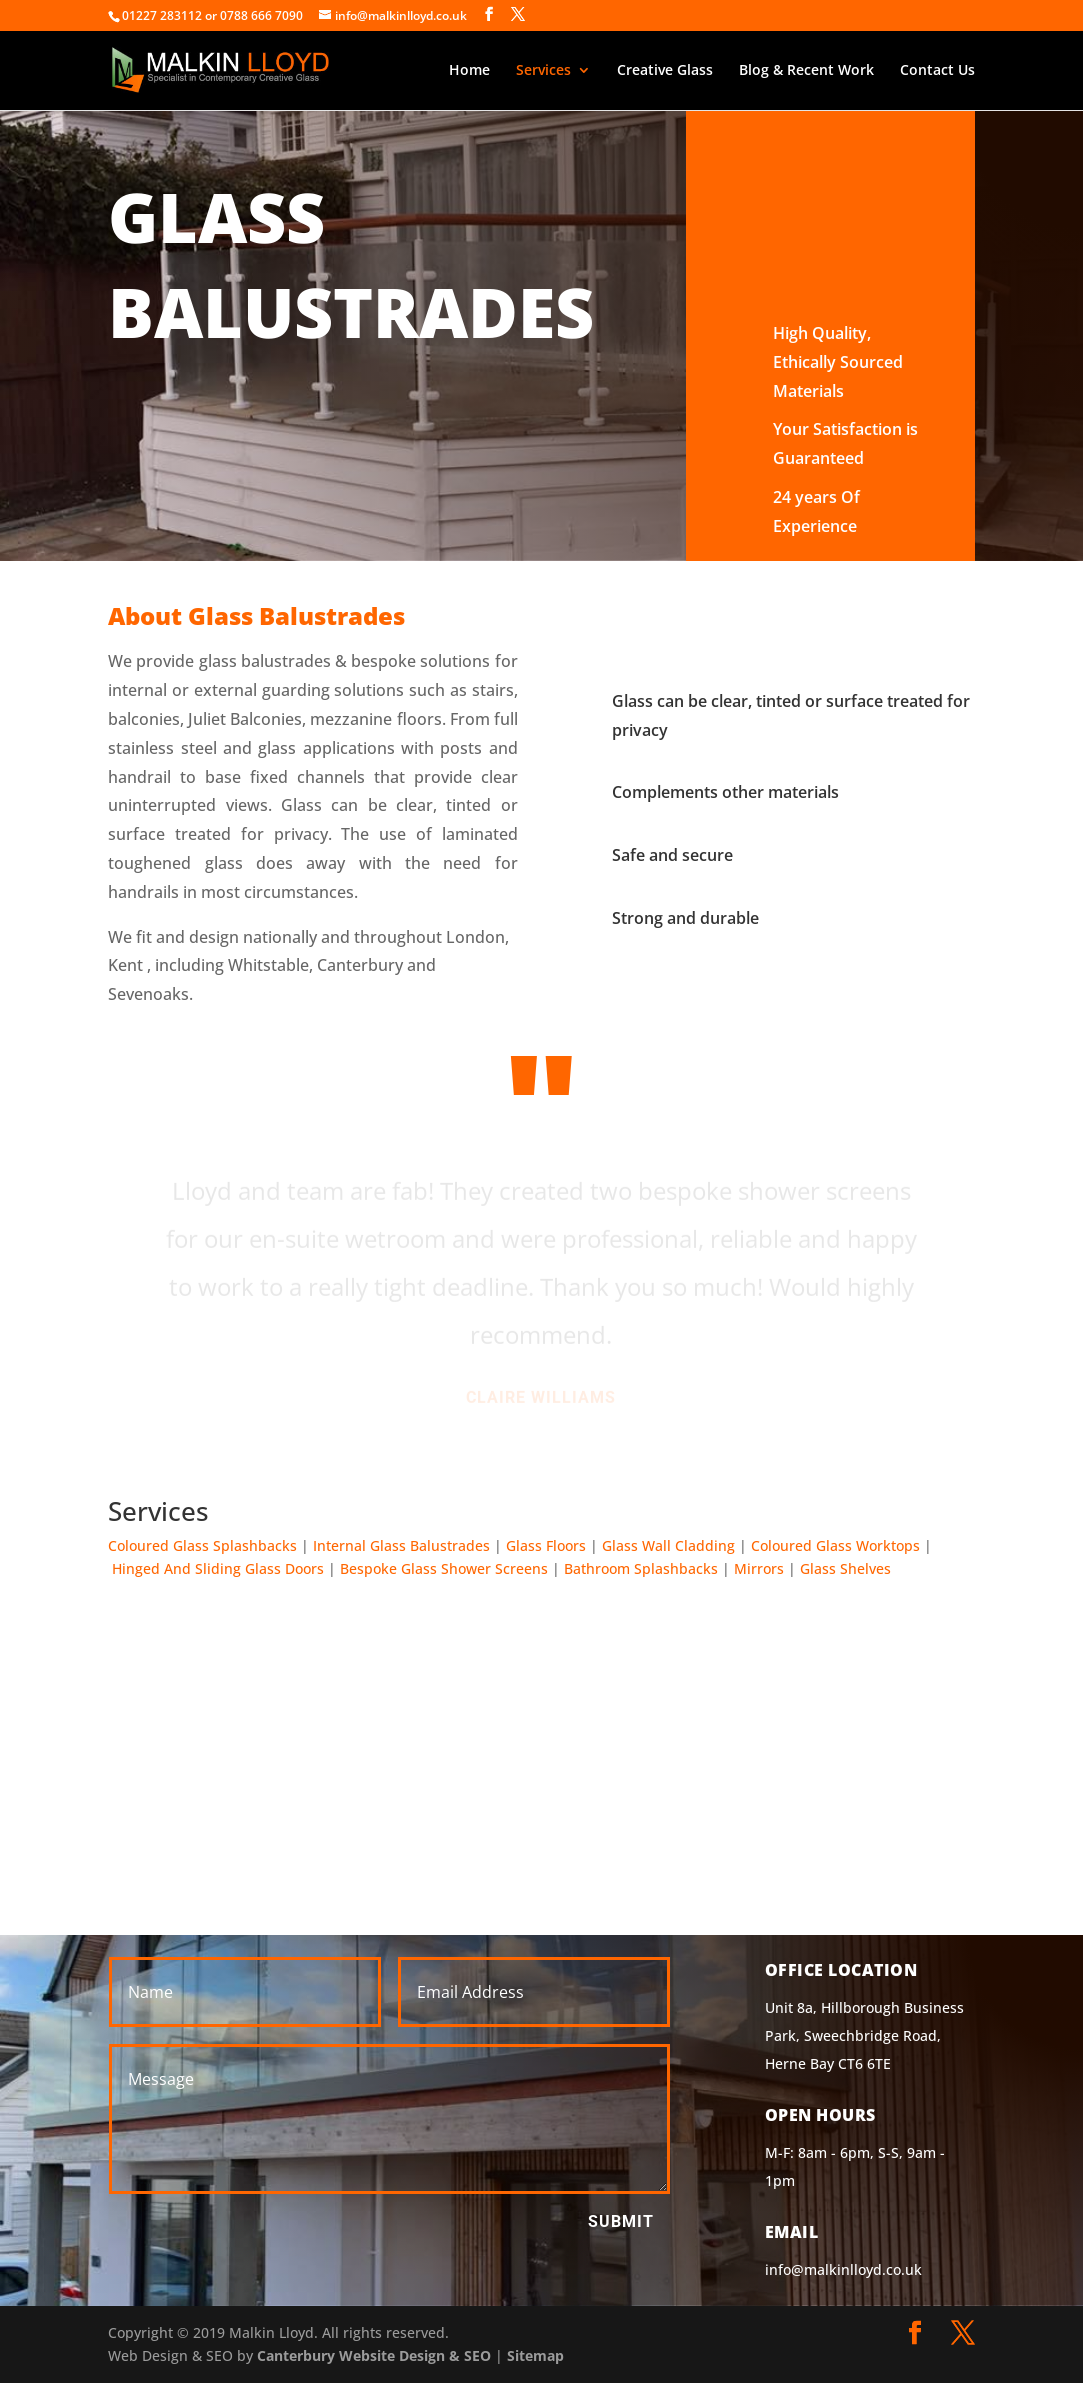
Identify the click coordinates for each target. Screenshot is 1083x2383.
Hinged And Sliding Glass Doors (218, 1568)
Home (469, 71)
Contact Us (937, 71)
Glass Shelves (845, 1568)
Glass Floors (546, 1545)
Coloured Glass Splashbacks (202, 1545)
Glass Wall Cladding (668, 1545)
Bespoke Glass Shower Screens (444, 1568)
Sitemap (535, 2355)
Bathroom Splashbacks (641, 1568)
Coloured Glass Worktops (835, 1545)
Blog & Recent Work (806, 71)
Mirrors (759, 1568)
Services (543, 71)
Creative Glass (665, 71)
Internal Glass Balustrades (401, 1545)
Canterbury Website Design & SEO (374, 2355)
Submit (621, 2221)
